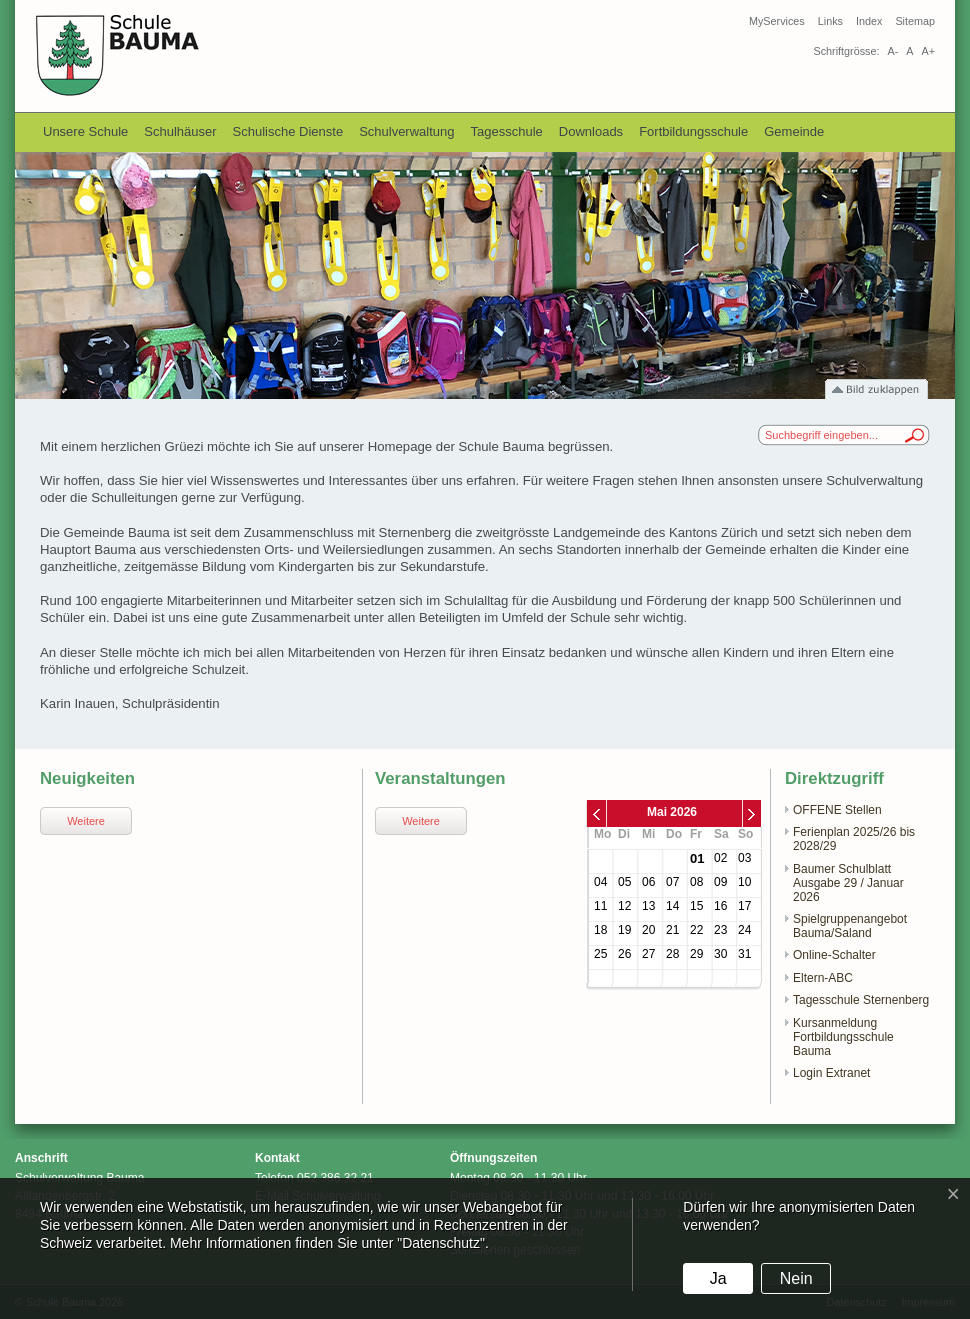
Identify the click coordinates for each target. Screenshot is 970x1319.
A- (892, 51)
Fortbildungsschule (693, 131)
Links (830, 21)
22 (696, 930)
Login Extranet (831, 1073)
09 (720, 882)
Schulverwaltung (406, 131)
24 (744, 930)
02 (720, 858)
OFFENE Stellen (837, 810)
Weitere (86, 821)
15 (696, 906)
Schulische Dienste (288, 131)
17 (744, 906)
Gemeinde (794, 131)
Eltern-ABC (823, 978)
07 (672, 882)
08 (696, 882)
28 (672, 954)
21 (672, 930)
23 (720, 930)
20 (648, 930)
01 (697, 858)
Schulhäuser (180, 131)
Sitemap (915, 21)
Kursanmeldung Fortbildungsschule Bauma (843, 1037)
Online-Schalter (834, 955)
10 (744, 882)
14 (672, 906)
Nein (796, 1278)
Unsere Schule (85, 131)
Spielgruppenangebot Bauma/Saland (850, 926)
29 (696, 954)
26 (624, 954)
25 (600, 954)
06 (648, 882)
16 (720, 906)
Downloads (591, 131)
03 (744, 858)
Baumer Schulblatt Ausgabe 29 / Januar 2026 (848, 883)
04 (600, 882)
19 (624, 930)
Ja (718, 1278)
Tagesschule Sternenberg (861, 1000)
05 (624, 882)
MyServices (777, 21)
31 (744, 954)
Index (869, 21)
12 (624, 906)
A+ (928, 51)
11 (600, 906)
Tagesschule (507, 131)
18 (600, 930)
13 (648, 906)
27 (648, 954)
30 (720, 954)
